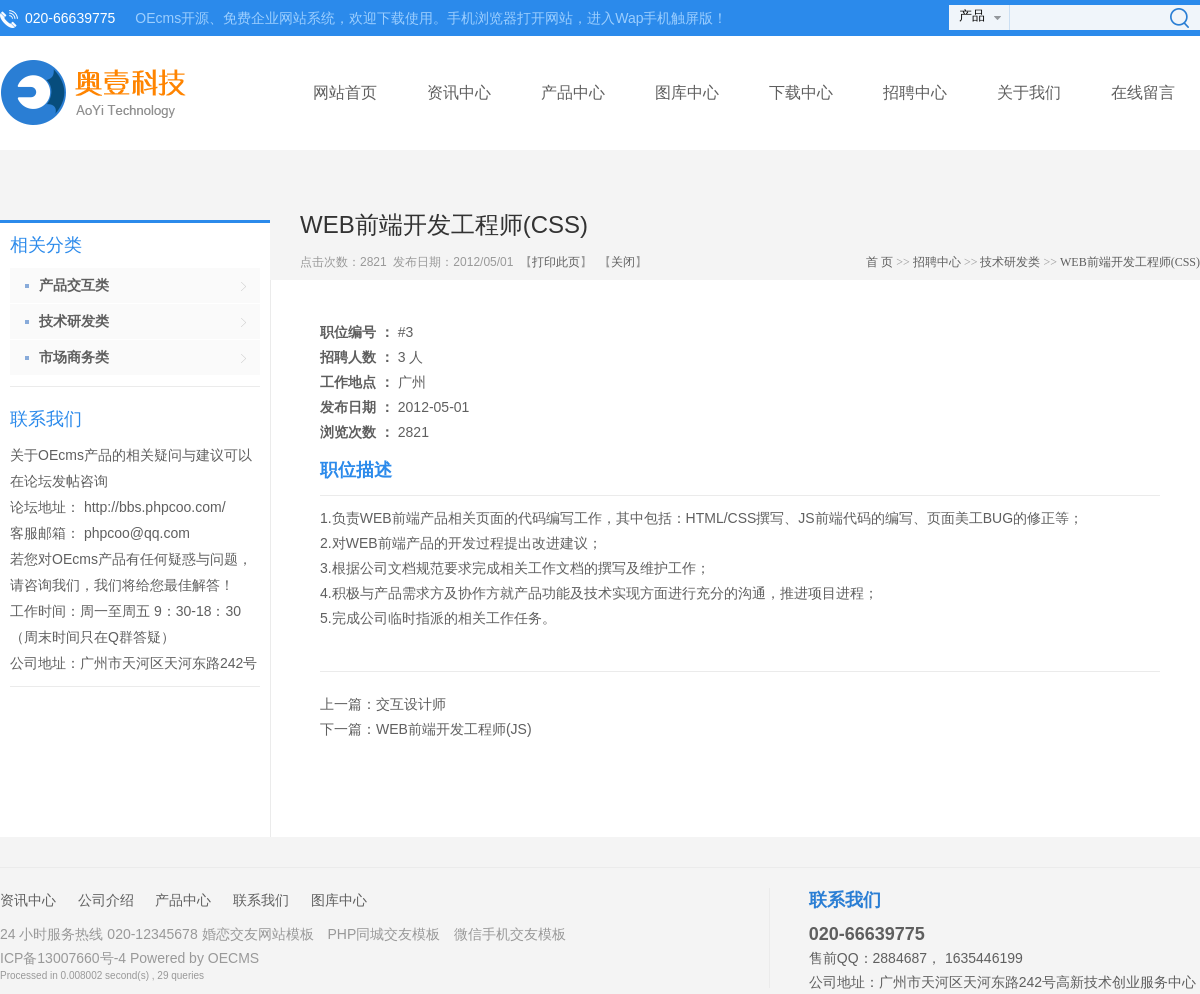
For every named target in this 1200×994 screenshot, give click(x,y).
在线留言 (1143, 92)
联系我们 (261, 900)
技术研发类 (1010, 262)
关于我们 (1029, 92)
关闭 (623, 262)
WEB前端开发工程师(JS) (454, 729)
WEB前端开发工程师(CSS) (1130, 262)
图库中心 (687, 92)
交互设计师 (411, 704)
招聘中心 (915, 92)
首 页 (879, 262)
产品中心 (573, 92)
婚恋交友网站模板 (258, 934)
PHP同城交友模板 (383, 934)
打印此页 (556, 262)
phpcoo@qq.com (137, 533)
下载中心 (801, 92)
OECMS (233, 958)
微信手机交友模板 (510, 934)
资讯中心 (459, 92)
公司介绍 (106, 900)
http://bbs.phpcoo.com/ (155, 507)
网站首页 (345, 92)
